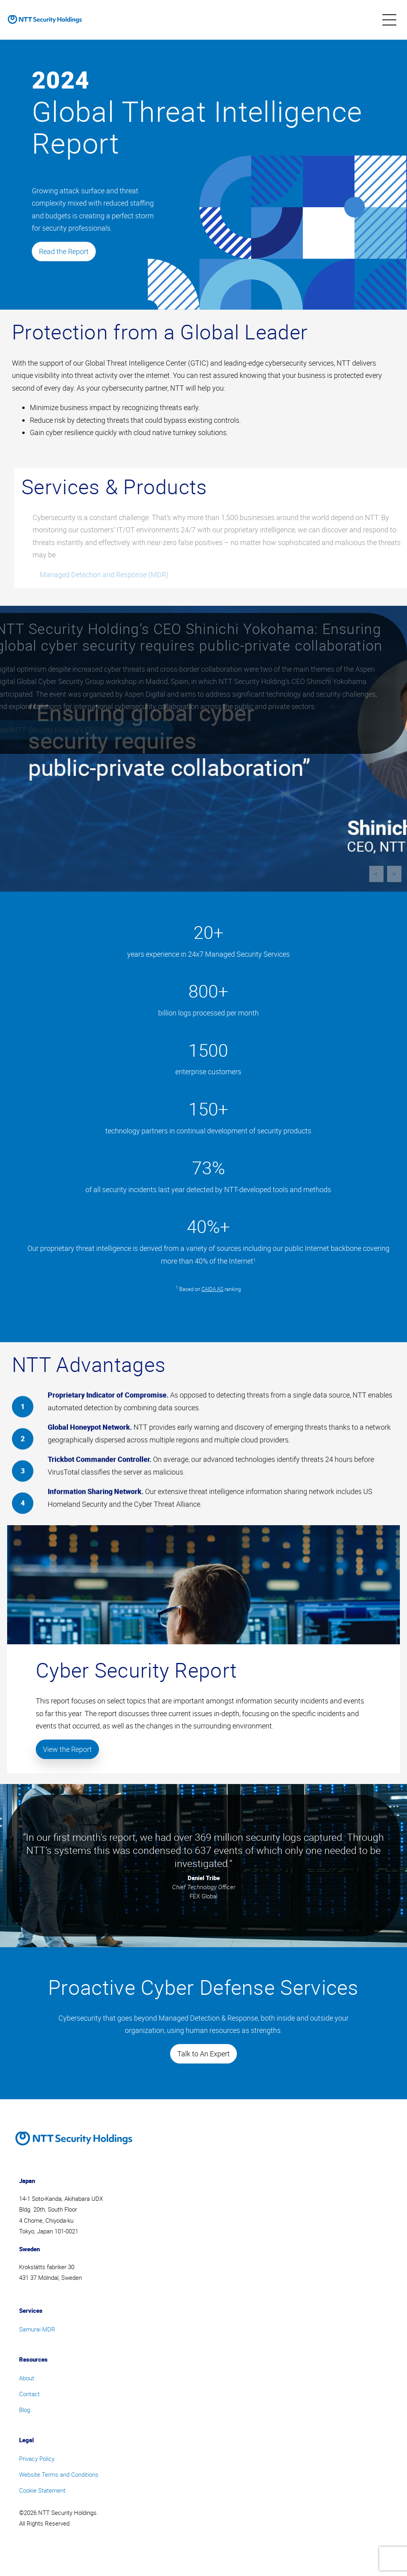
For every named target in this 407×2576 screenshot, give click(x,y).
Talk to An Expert (203, 2053)
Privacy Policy (36, 2458)
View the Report (67, 1749)
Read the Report (64, 251)
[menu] (389, 20)
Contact (29, 2394)
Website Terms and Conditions (59, 2474)
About (26, 2378)
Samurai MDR (37, 2329)
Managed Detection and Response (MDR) (111, 574)
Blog (24, 2410)
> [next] (394, 874)
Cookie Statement (42, 2490)
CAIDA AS (212, 1289)
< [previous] (376, 874)
